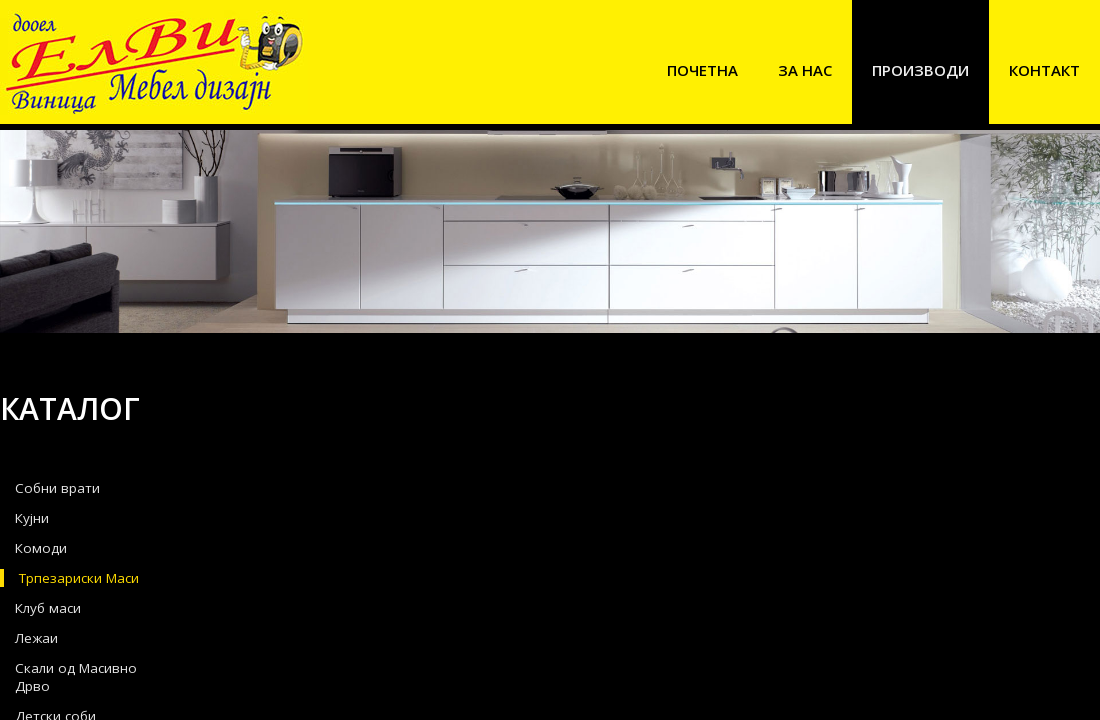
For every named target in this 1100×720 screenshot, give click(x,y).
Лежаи (36, 638)
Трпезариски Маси (79, 578)
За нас (805, 70)
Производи (920, 70)
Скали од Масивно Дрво (76, 677)
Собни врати (57, 488)
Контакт (1044, 70)
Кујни (32, 518)
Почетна (702, 70)
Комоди (41, 548)
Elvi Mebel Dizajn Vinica (154, 62)
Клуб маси (48, 608)
